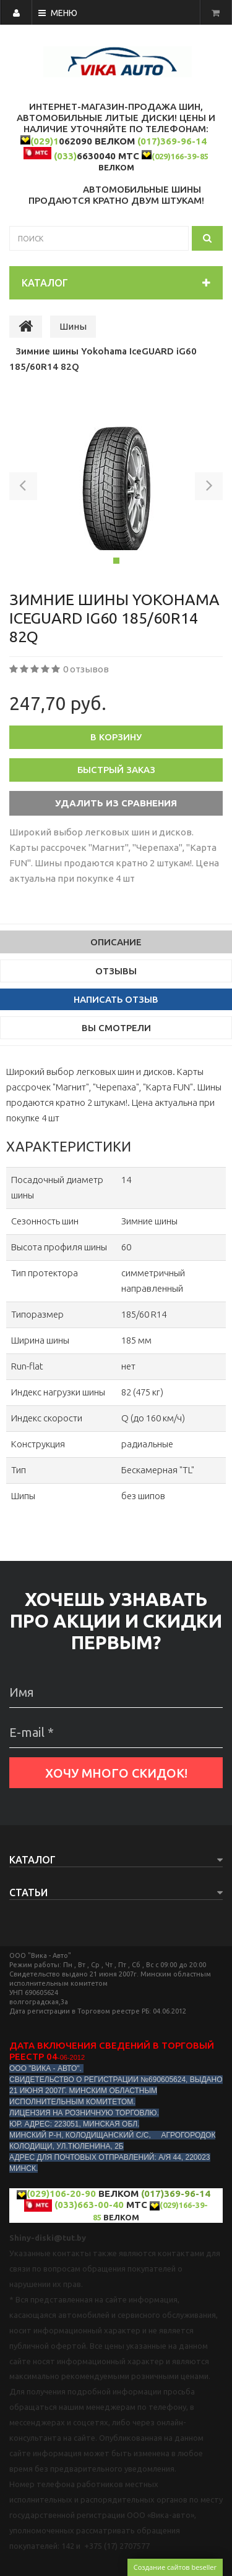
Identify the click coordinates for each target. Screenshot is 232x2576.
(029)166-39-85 (180, 156)
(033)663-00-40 (89, 2204)
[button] (23, 488)
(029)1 (44, 141)
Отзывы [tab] (116, 971)
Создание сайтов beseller (175, 2567)
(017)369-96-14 (172, 141)
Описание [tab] (116, 942)
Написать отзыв (116, 999)
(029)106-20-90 (61, 2193)
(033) (65, 156)
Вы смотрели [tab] (116, 1027)
